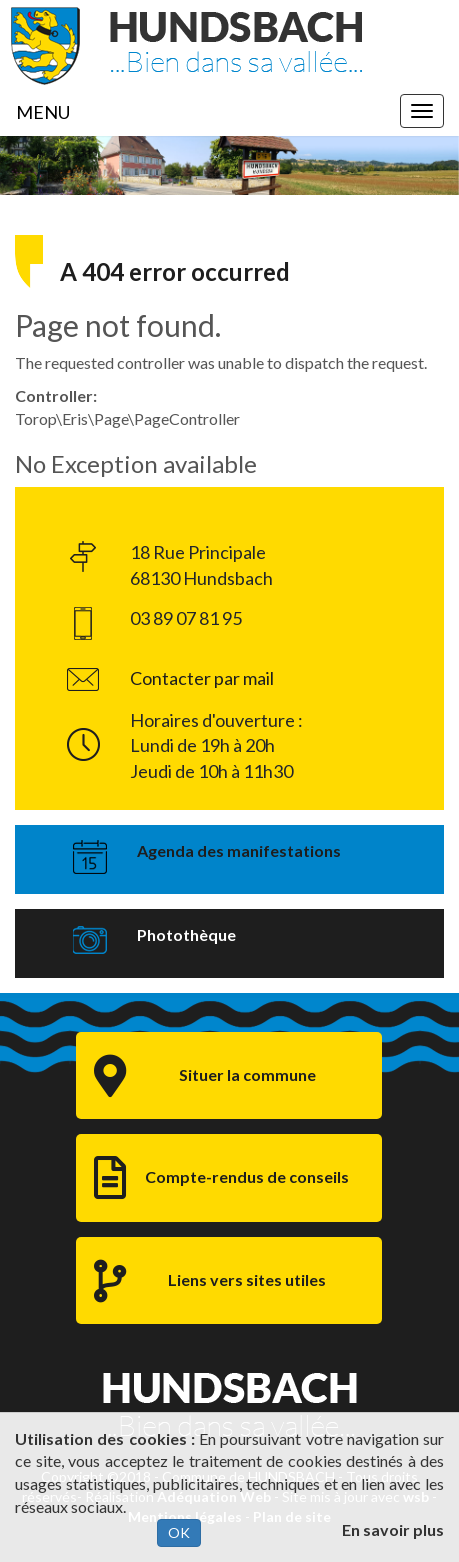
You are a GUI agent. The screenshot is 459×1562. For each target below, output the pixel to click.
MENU (43, 112)
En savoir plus (393, 1529)
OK (179, 1532)
